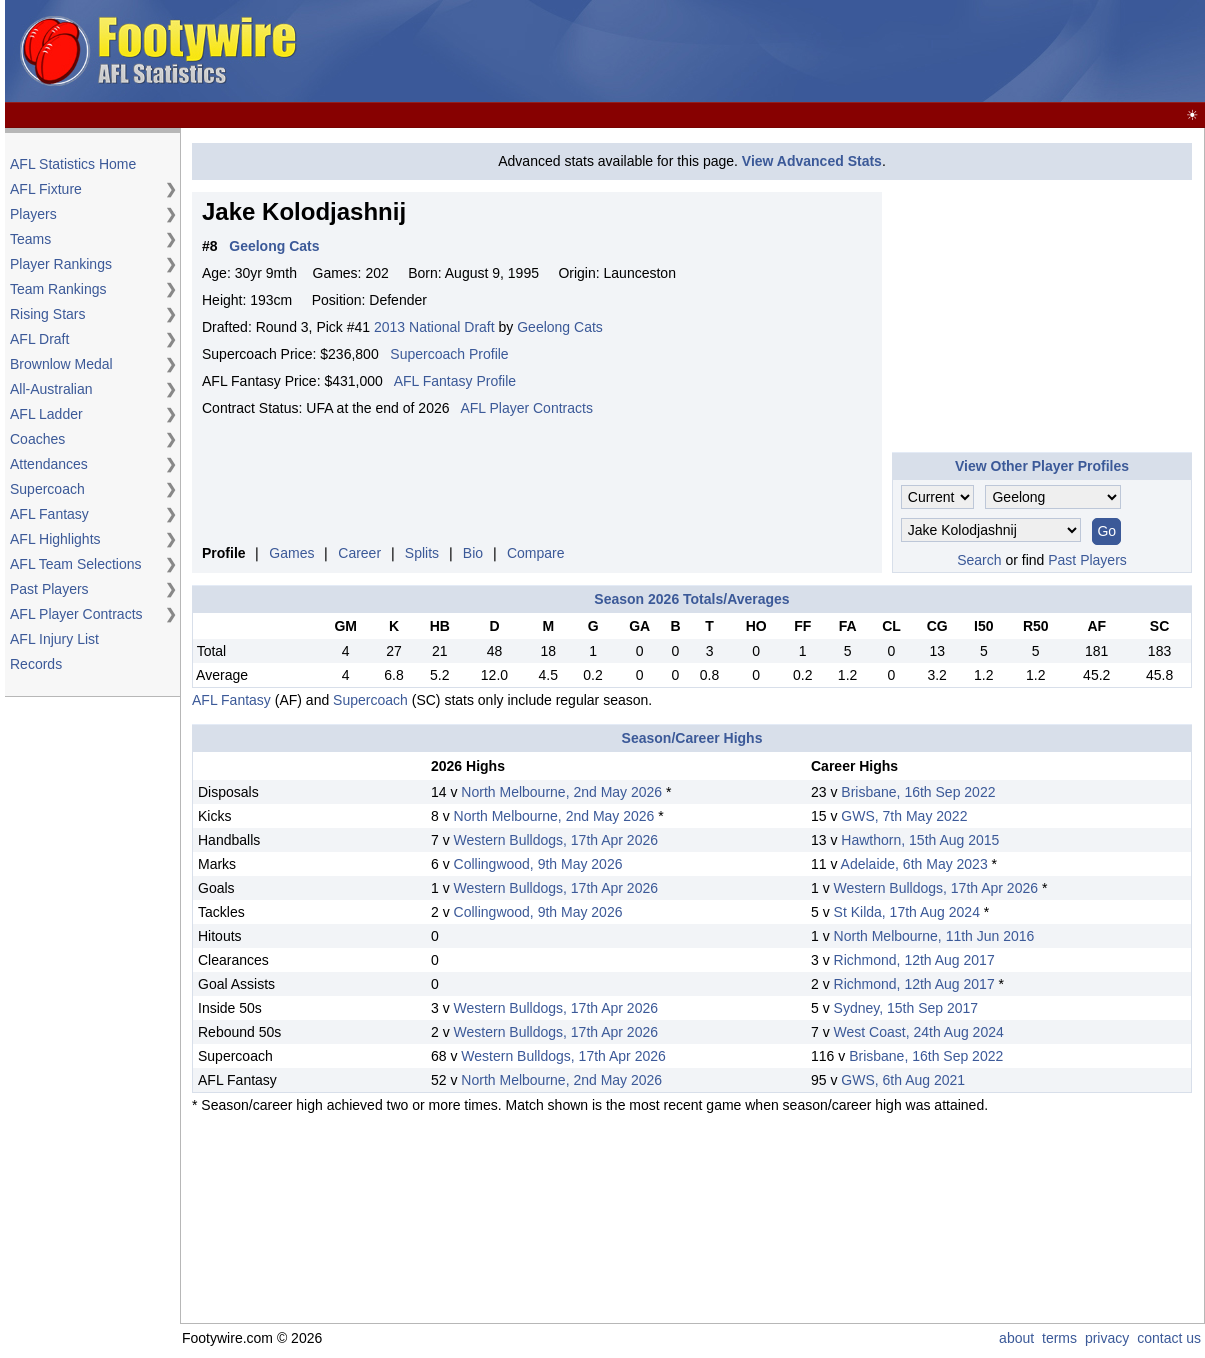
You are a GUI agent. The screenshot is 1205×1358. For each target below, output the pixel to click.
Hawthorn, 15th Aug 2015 (920, 840)
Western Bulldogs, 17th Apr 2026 (556, 840)
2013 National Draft (434, 327)
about (1016, 1338)
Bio (473, 553)
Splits (422, 553)
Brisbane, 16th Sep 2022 (918, 792)
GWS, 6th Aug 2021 (903, 1080)
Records (36, 664)
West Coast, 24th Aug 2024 (919, 1032)
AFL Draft (39, 339)
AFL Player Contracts (76, 614)
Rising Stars (47, 314)
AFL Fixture (46, 189)
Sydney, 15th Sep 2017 (906, 1008)
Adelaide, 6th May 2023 (914, 864)
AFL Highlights (55, 539)
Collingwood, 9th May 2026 (538, 864)
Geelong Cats (560, 327)
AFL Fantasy (49, 514)
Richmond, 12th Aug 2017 (914, 960)
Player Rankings (61, 264)
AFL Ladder (46, 414)
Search (979, 560)
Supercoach (47, 489)
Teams (30, 239)
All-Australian (51, 389)
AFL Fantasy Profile (455, 381)
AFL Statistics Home (73, 164)
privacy (1107, 1338)
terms (1059, 1338)
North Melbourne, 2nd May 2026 (561, 792)
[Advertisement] (837, 52)
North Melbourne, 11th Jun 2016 (934, 936)
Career (359, 553)
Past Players (49, 589)
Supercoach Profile (449, 354)
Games (291, 553)
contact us (1169, 1338)
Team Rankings (58, 289)
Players (33, 214)
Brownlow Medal (61, 364)
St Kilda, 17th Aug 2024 (907, 912)
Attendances (49, 464)
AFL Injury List (54, 639)
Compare (536, 553)
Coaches (37, 439)
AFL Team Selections (76, 564)
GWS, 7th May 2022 (904, 816)
